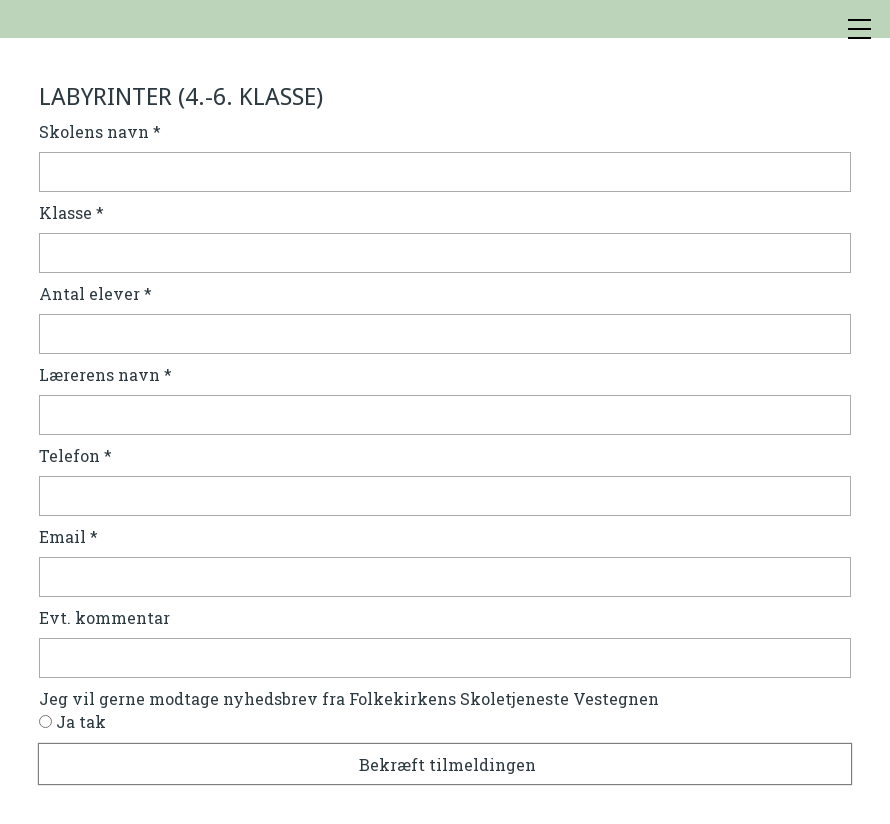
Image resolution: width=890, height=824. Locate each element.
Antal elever (95, 293)
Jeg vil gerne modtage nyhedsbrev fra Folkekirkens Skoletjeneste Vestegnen (349, 698)
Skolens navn (100, 131)
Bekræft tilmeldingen (447, 764)
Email (68, 536)
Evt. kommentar (104, 617)
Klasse (71, 212)
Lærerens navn (105, 374)
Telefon (75, 455)
